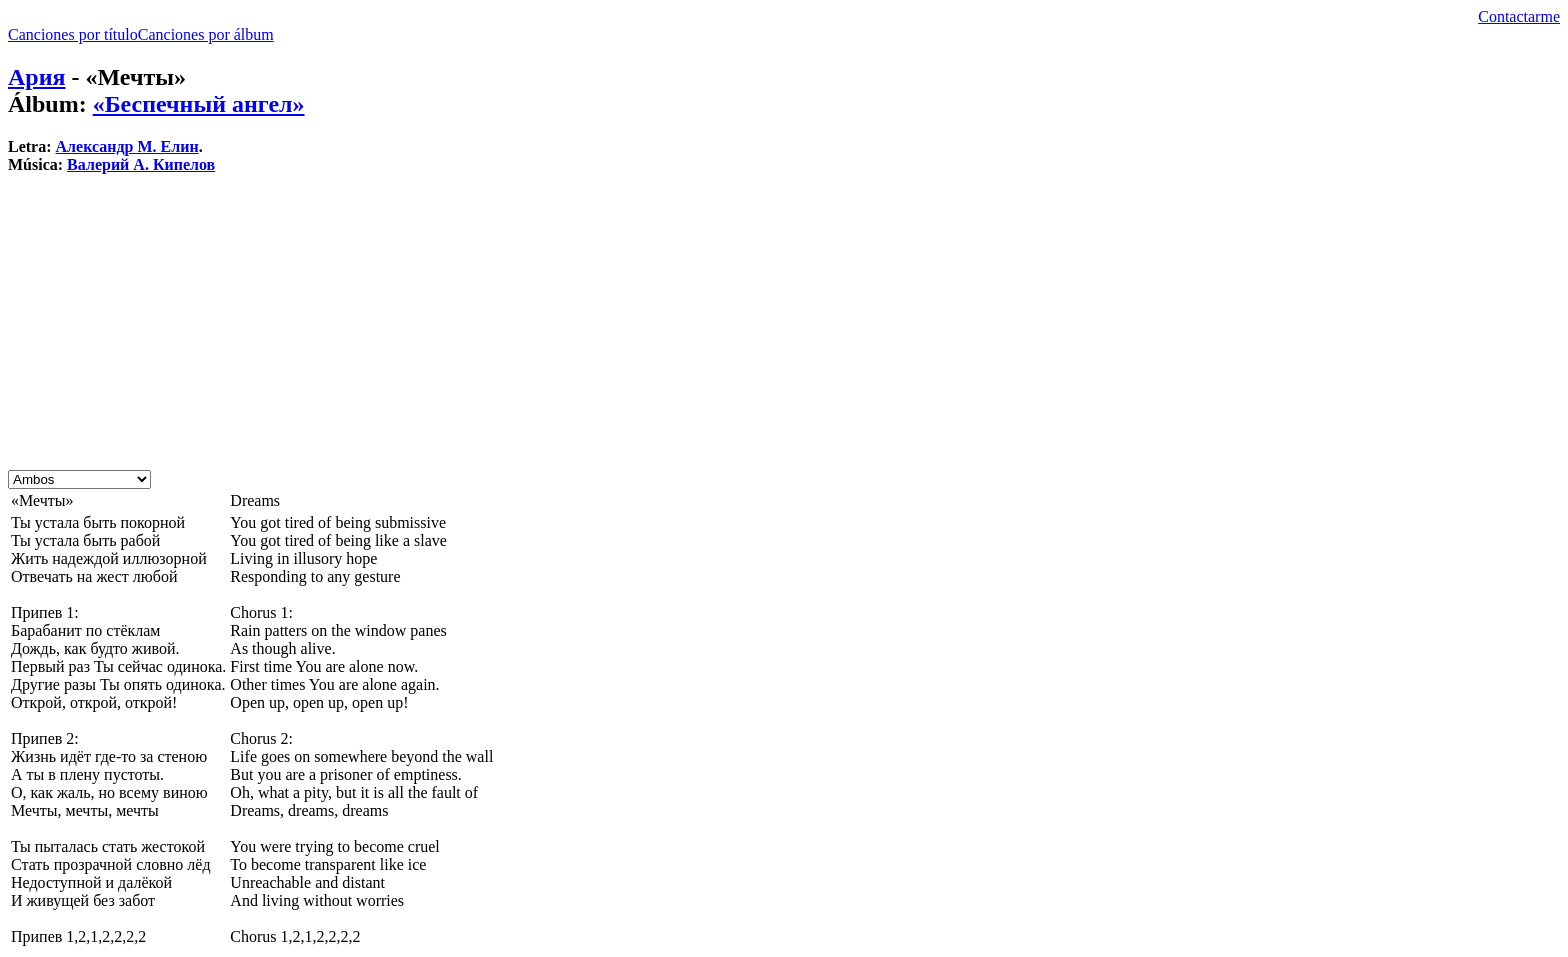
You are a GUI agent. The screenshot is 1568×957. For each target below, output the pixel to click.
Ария (37, 77)
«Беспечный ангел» (199, 104)
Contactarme (1519, 16)
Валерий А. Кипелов (141, 164)
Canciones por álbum (206, 34)
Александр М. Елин (127, 146)
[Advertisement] (608, 330)
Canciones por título (73, 34)
